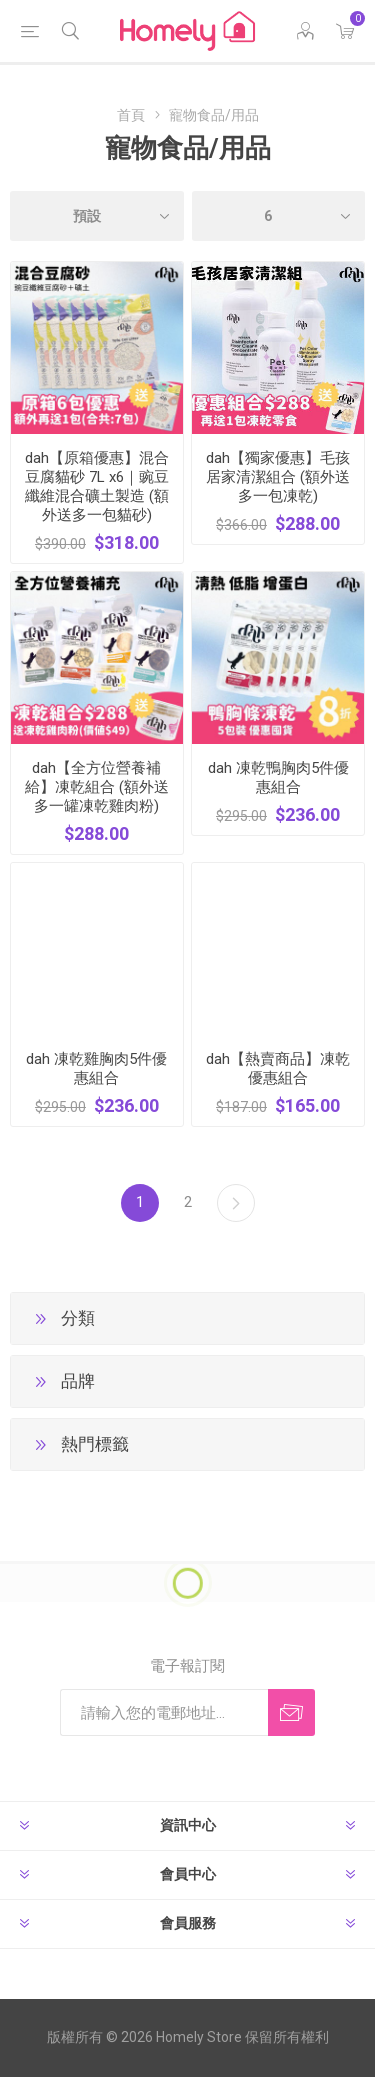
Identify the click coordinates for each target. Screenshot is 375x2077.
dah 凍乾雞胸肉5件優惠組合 (96, 1068)
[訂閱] (164, 1712)
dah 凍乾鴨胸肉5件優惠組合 (278, 777)
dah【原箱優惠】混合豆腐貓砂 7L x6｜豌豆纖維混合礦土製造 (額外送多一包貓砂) (97, 486)
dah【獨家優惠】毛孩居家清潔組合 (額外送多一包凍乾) (278, 477)
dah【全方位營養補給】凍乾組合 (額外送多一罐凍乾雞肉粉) (97, 787)
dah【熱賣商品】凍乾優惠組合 (278, 1068)
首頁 (131, 115)
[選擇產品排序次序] (97, 216)
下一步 (236, 1203)
